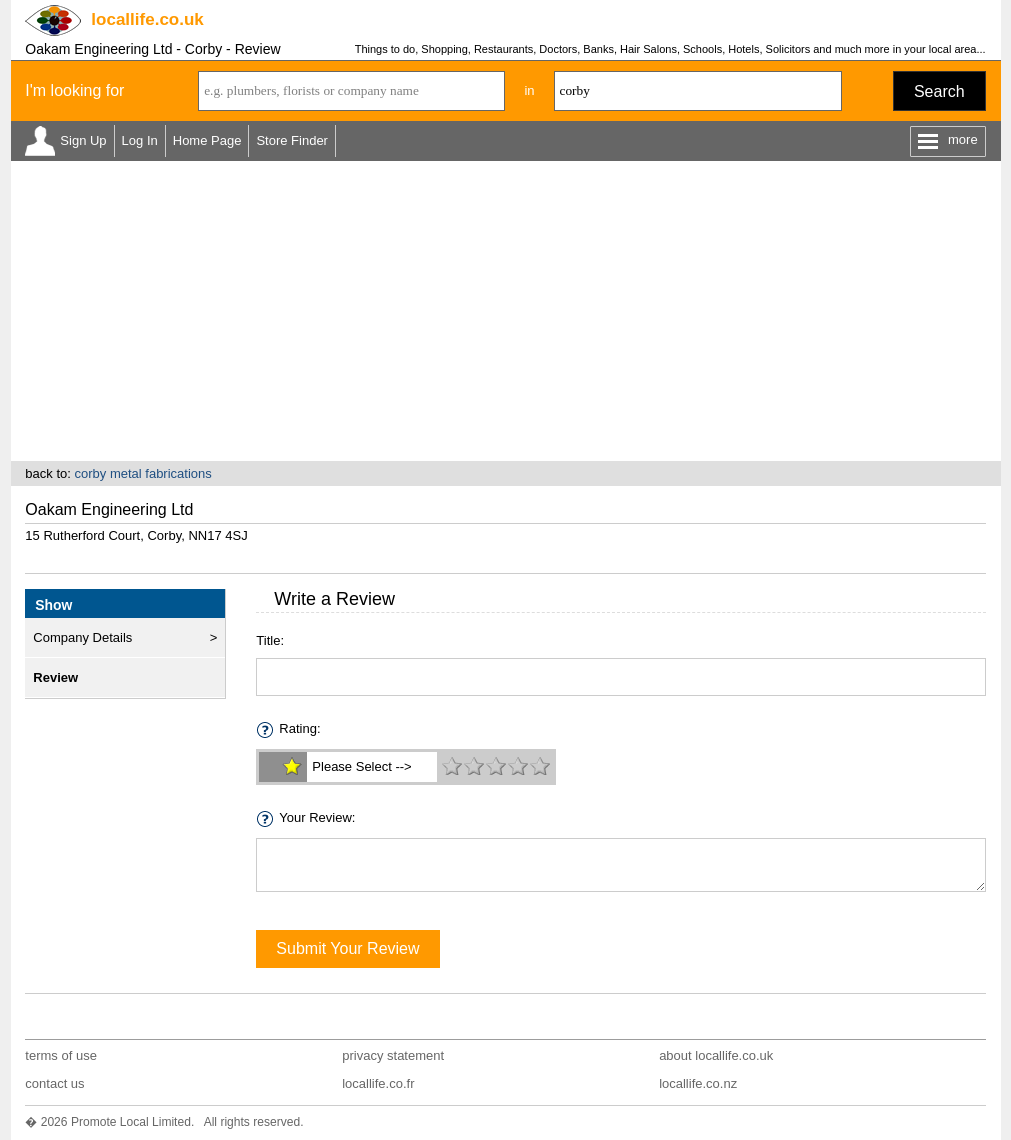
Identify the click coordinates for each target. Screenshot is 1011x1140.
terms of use (61, 1055)
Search (939, 91)
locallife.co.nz (698, 1083)
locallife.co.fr (378, 1083)
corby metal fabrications (142, 473)
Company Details (82, 637)
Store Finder (292, 140)
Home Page (207, 140)
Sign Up (83, 140)
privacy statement (393, 1055)
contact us (54, 1083)
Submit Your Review (347, 948)
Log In (140, 140)
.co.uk (147, 19)
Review (55, 677)
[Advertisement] (506, 311)
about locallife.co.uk (716, 1055)
